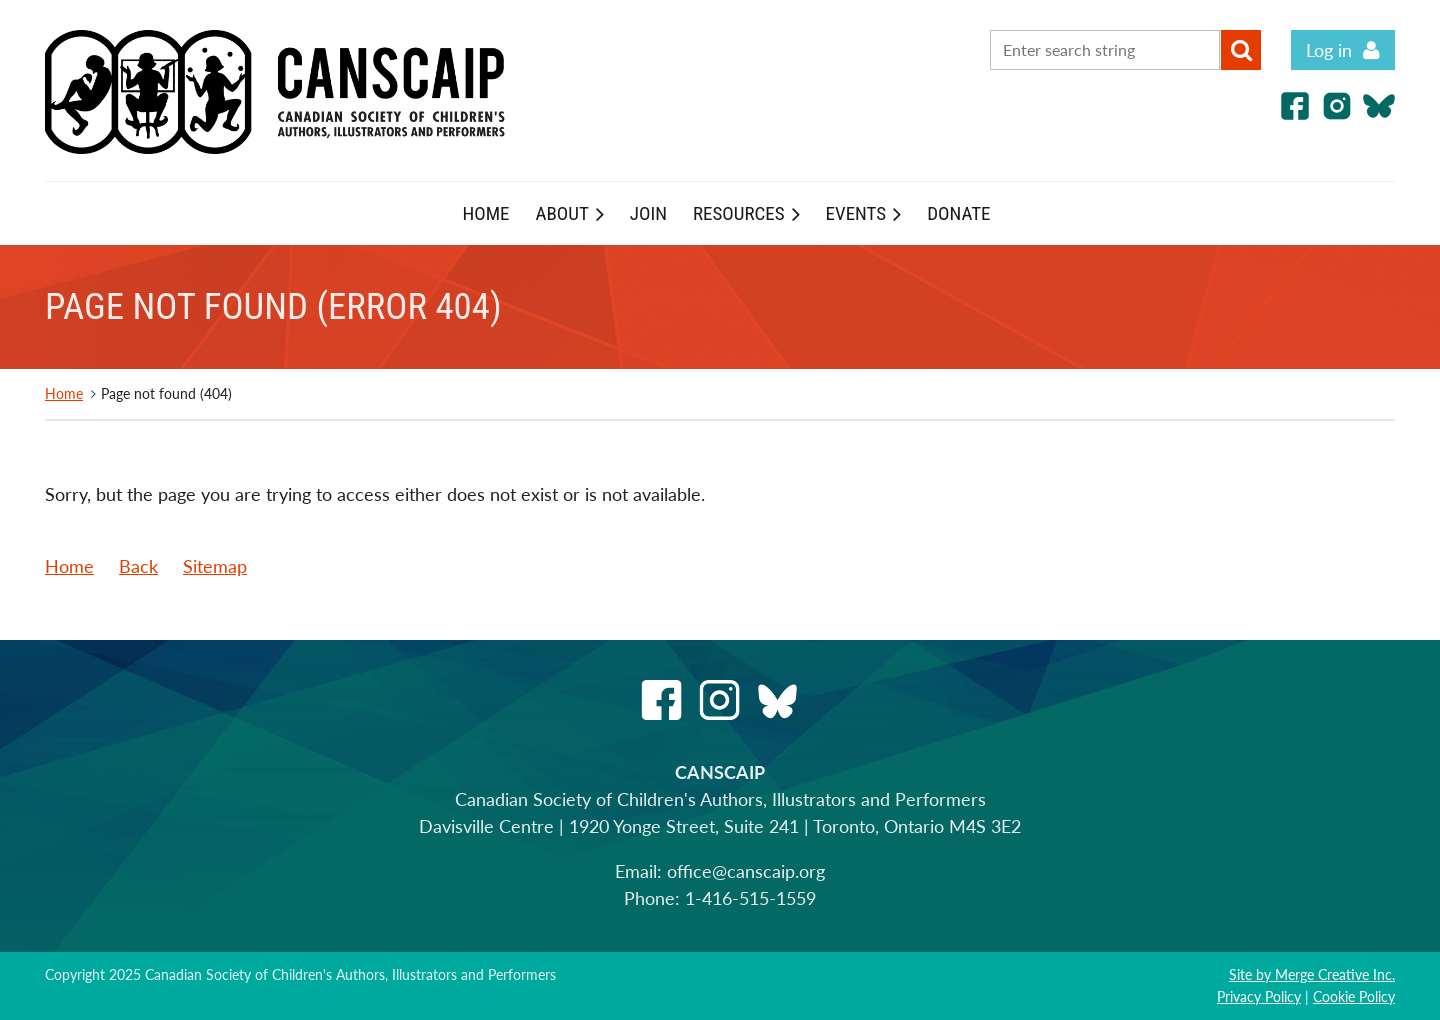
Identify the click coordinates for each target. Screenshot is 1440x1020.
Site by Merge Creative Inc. (1312, 974)
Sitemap (215, 566)
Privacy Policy (1259, 996)
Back (138, 566)
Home (64, 393)
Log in (1329, 50)
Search (1241, 50)
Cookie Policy (1354, 996)
